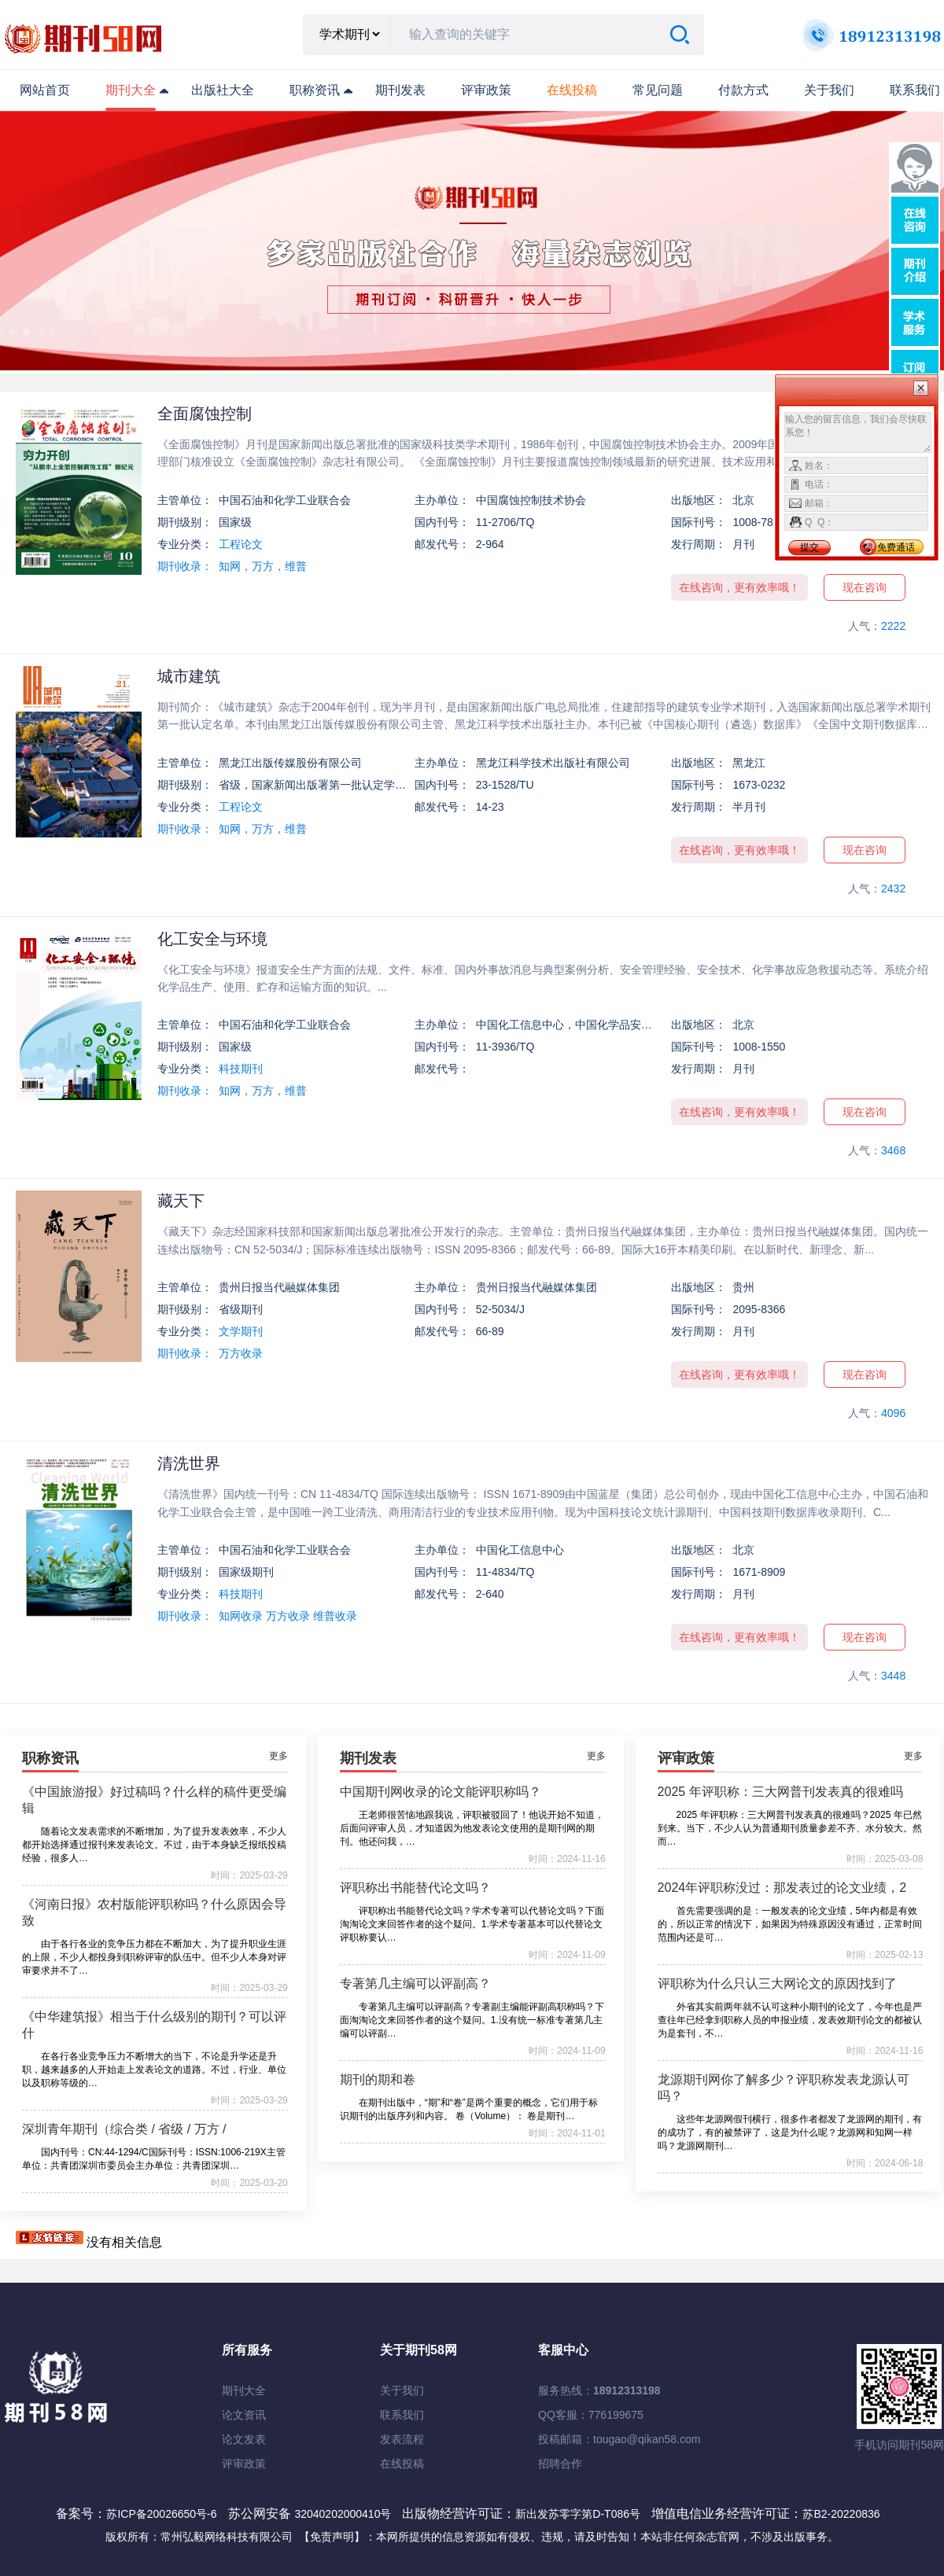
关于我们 (829, 90)
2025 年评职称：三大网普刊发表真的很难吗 (780, 1791)
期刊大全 (130, 90)
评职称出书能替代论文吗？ (415, 1887)
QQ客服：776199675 (590, 2414)
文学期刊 (241, 1331)
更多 (278, 1755)
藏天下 (181, 1200)
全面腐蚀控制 (204, 413)
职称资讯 (314, 90)
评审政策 (486, 90)
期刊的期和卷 (377, 2079)
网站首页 (45, 90)
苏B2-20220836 (840, 2514)
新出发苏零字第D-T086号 (577, 2514)
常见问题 (657, 90)
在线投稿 (402, 2463)
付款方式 (743, 90)
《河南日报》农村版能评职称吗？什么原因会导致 (154, 1912)
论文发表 (244, 2439)
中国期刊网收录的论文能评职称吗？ (440, 1791)
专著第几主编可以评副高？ (415, 1983)
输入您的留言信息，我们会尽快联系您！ (858, 432)
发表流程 (402, 2439)
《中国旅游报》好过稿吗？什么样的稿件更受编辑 (154, 1800)
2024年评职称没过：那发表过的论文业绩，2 (782, 1887)
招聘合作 (560, 2463)
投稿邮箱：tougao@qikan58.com (619, 2439)
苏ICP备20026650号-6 (161, 2514)
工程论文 (241, 544)
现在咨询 (865, 587)
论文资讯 (244, 2414)
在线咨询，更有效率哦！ (739, 587)
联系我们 (915, 90)
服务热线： (599, 2390)
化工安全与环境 (212, 939)
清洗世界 (188, 1463)
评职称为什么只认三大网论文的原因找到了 (777, 1983)
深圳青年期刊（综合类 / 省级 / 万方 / (124, 2129)
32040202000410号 (344, 2514)
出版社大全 (222, 90)
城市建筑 (188, 676)
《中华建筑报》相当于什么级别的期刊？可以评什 (154, 2025)
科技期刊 (241, 1068)
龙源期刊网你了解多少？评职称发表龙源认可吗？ (783, 2088)
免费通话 (896, 547)
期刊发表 (400, 90)
